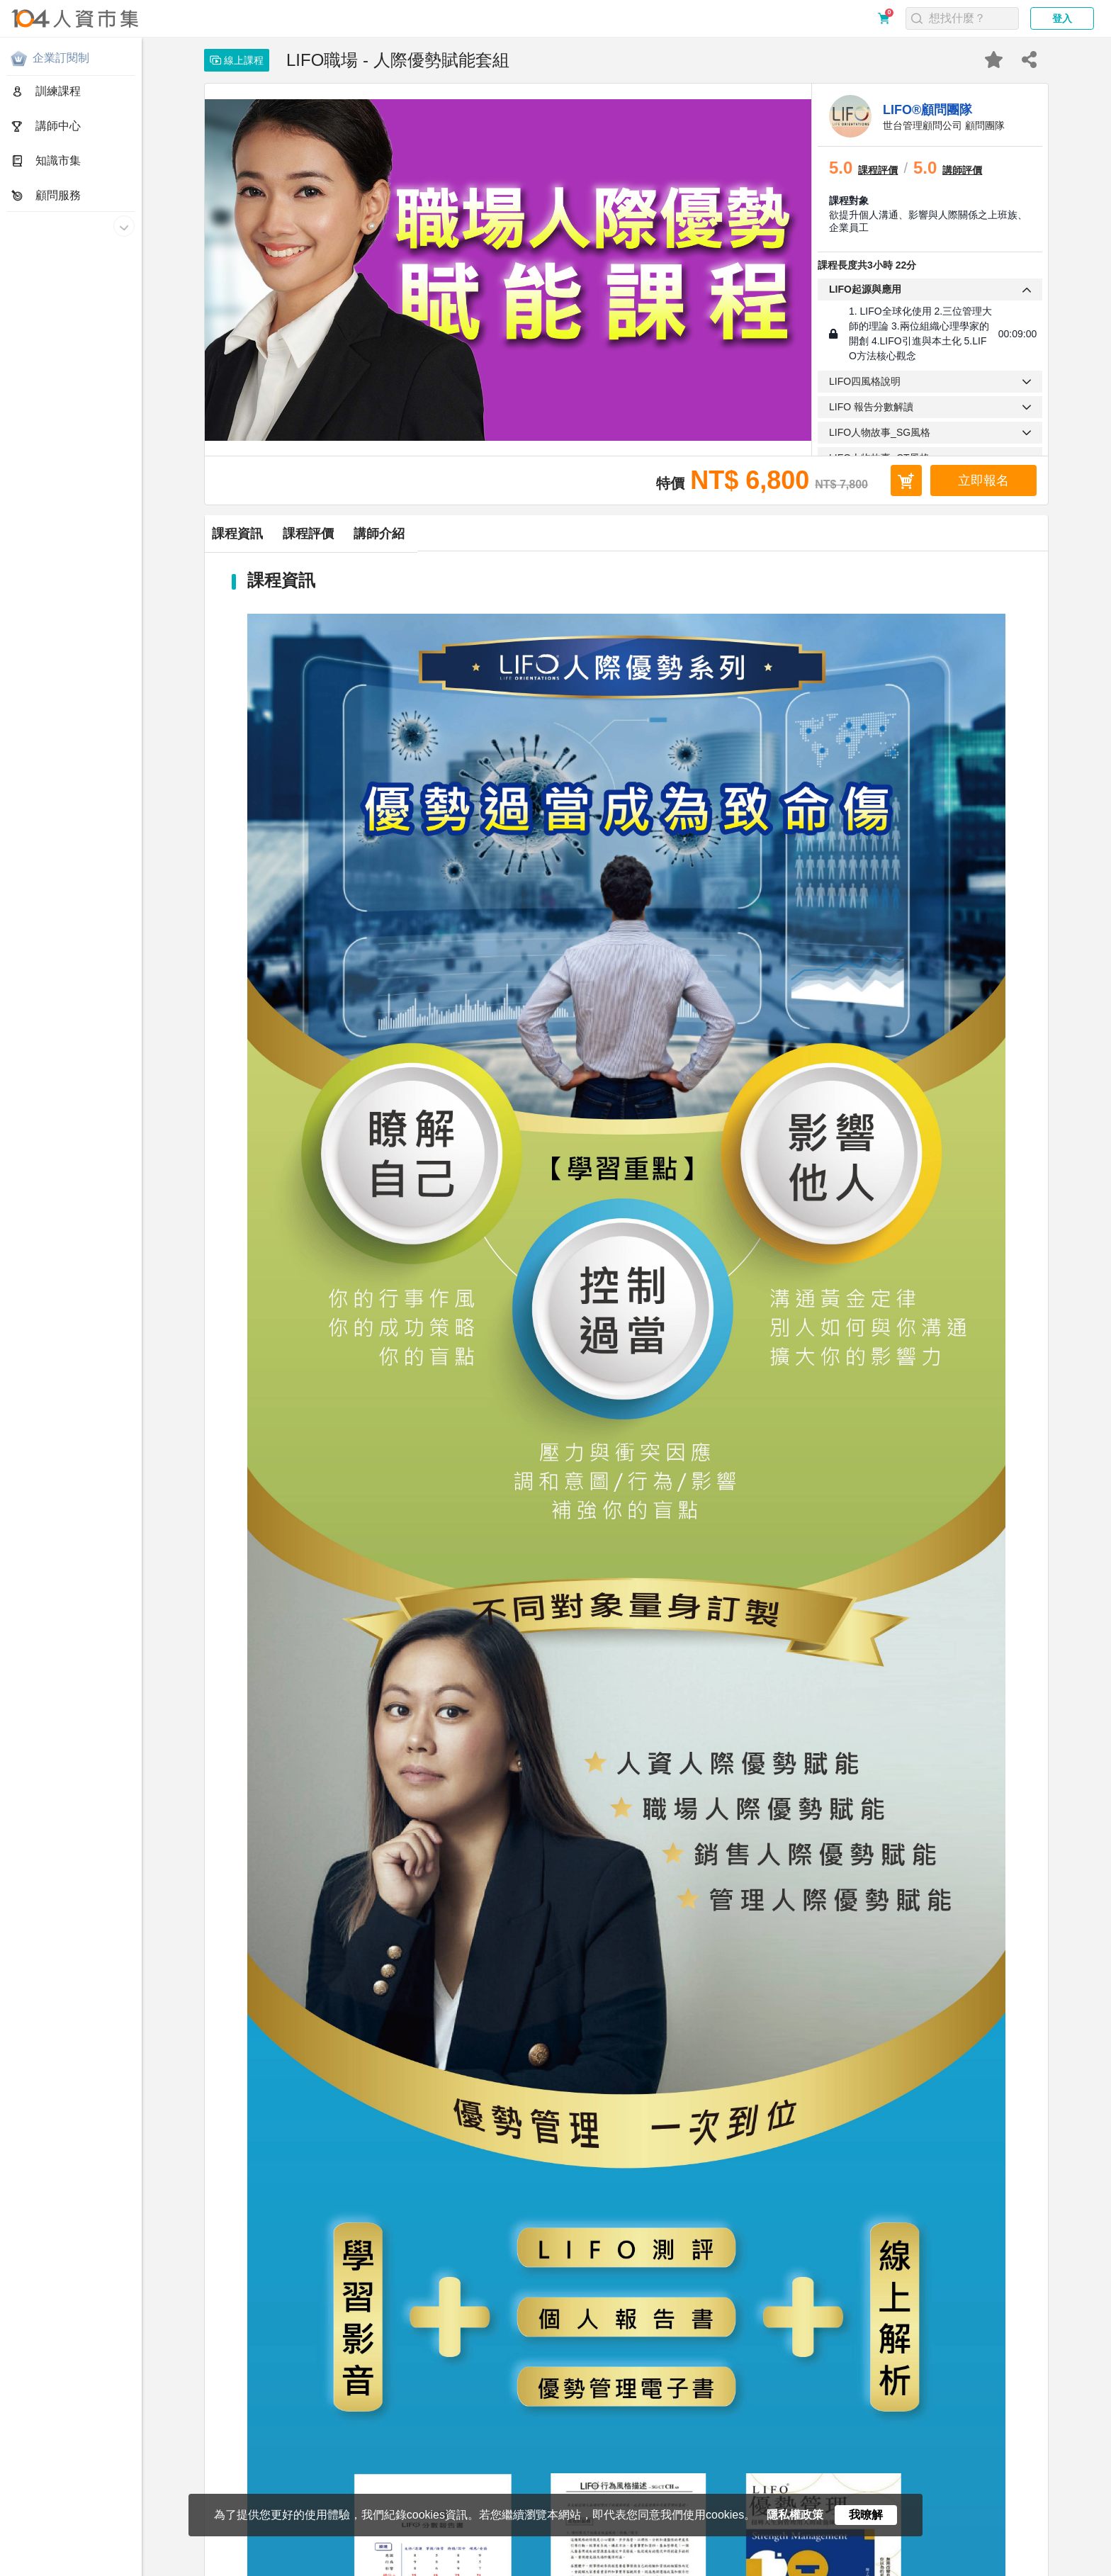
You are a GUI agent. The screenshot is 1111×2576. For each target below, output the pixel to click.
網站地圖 (387, 2567)
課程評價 (423, 534)
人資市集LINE (507, 2567)
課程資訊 (275, 534)
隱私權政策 (97, 2567)
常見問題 (244, 2567)
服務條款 (149, 2567)
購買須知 (196, 2567)
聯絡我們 (339, 2567)
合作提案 (292, 2567)
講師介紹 (570, 534)
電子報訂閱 (438, 2567)
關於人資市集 (36, 2567)
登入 (1062, 18)
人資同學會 (582, 2567)
